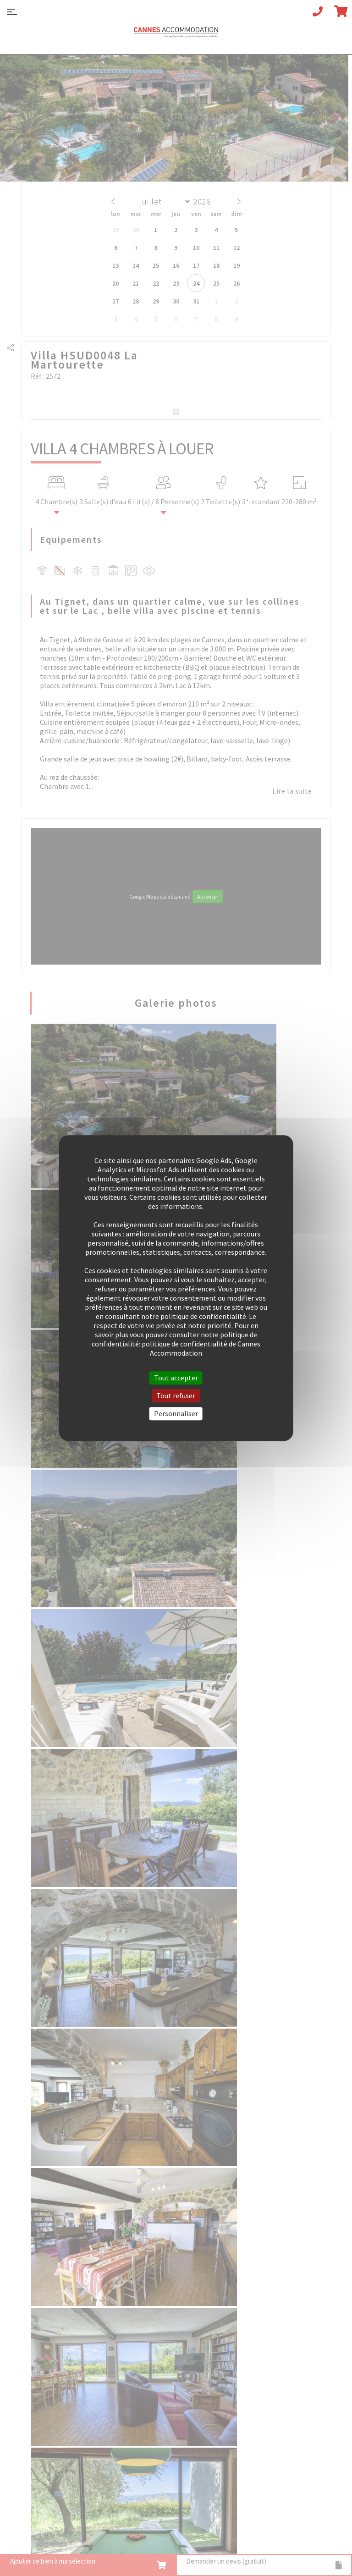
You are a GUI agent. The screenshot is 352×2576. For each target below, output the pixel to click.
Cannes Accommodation (176, 35)
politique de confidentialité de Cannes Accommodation (201, 1348)
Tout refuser (175, 1395)
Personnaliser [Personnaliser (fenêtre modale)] (176, 1413)
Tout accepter (176, 1377)
